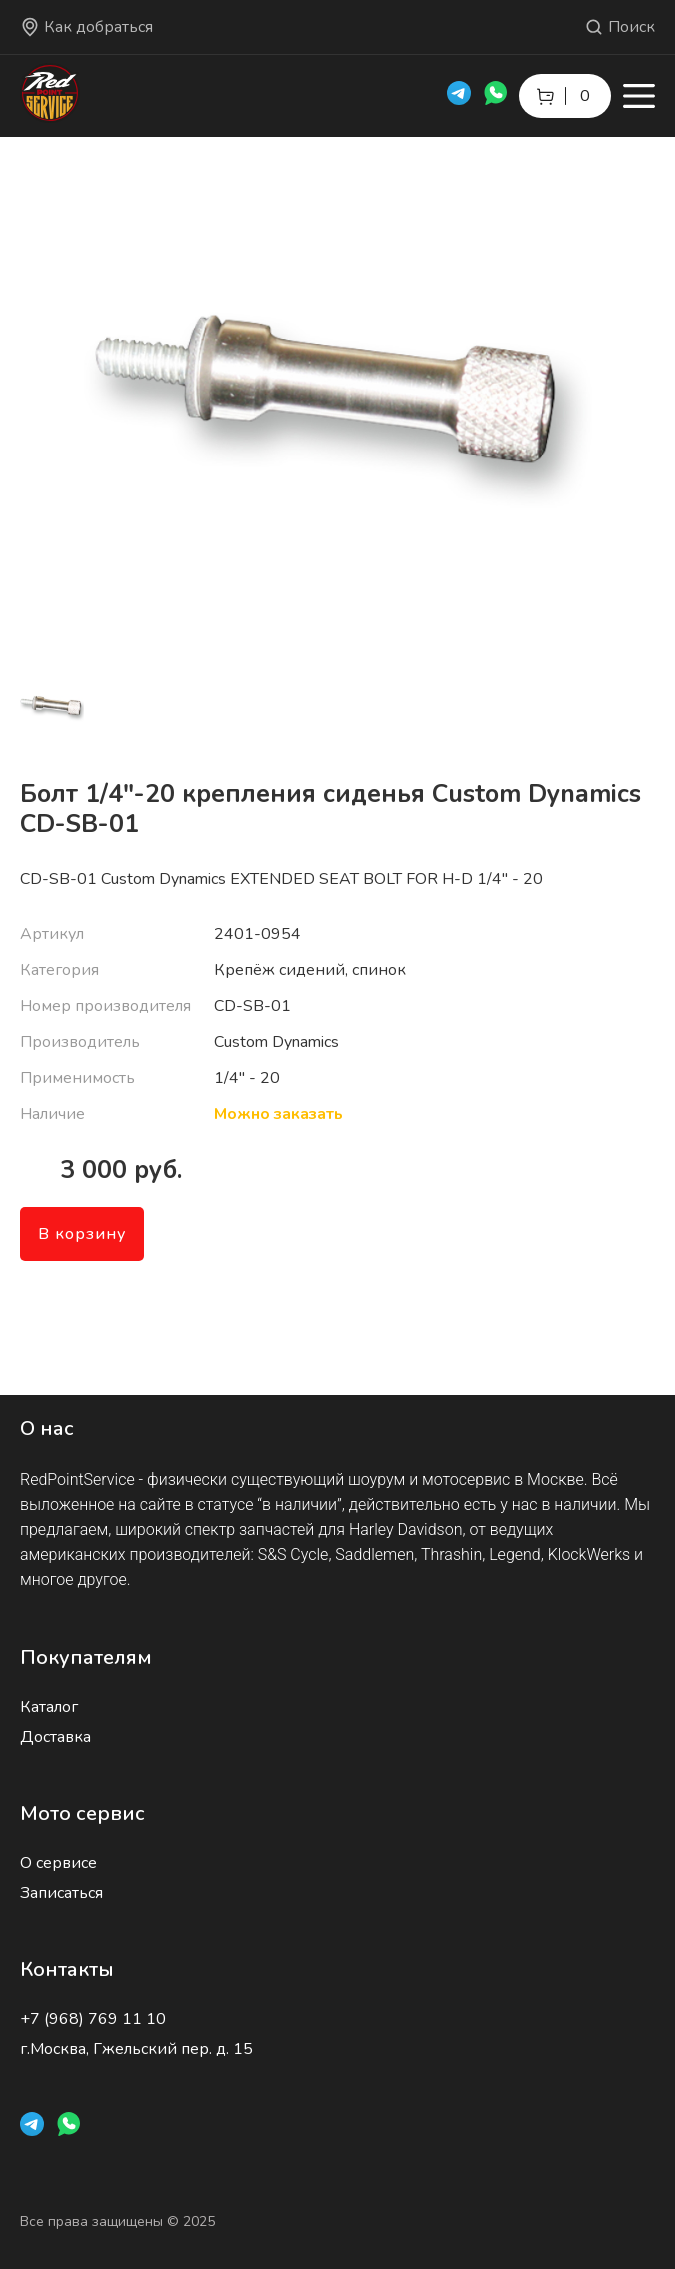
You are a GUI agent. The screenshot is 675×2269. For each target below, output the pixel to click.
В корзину (82, 1234)
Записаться (61, 1893)
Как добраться (86, 27)
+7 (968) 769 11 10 (93, 2019)
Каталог (49, 1707)
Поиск (619, 27)
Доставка (55, 1737)
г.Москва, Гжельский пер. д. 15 (136, 2049)
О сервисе (58, 1863)
